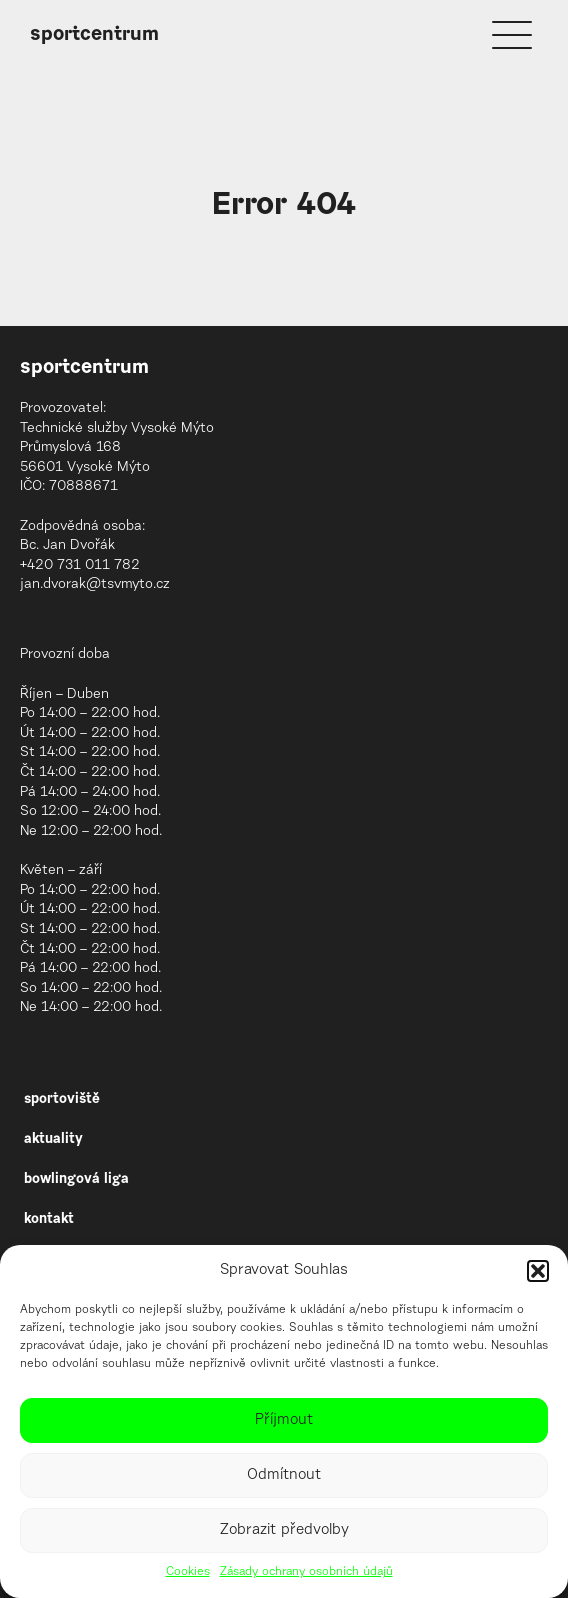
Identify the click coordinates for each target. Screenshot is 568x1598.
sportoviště (62, 1100)
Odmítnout (284, 1475)
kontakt (49, 1220)
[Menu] (512, 35)
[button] (538, 1271)
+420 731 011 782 (80, 566)
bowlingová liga (76, 1180)
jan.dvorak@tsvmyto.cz (95, 585)
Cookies (188, 1572)
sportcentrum (94, 35)
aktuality (53, 1140)
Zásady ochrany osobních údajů (306, 1572)
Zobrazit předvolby (284, 1530)
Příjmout (284, 1420)
